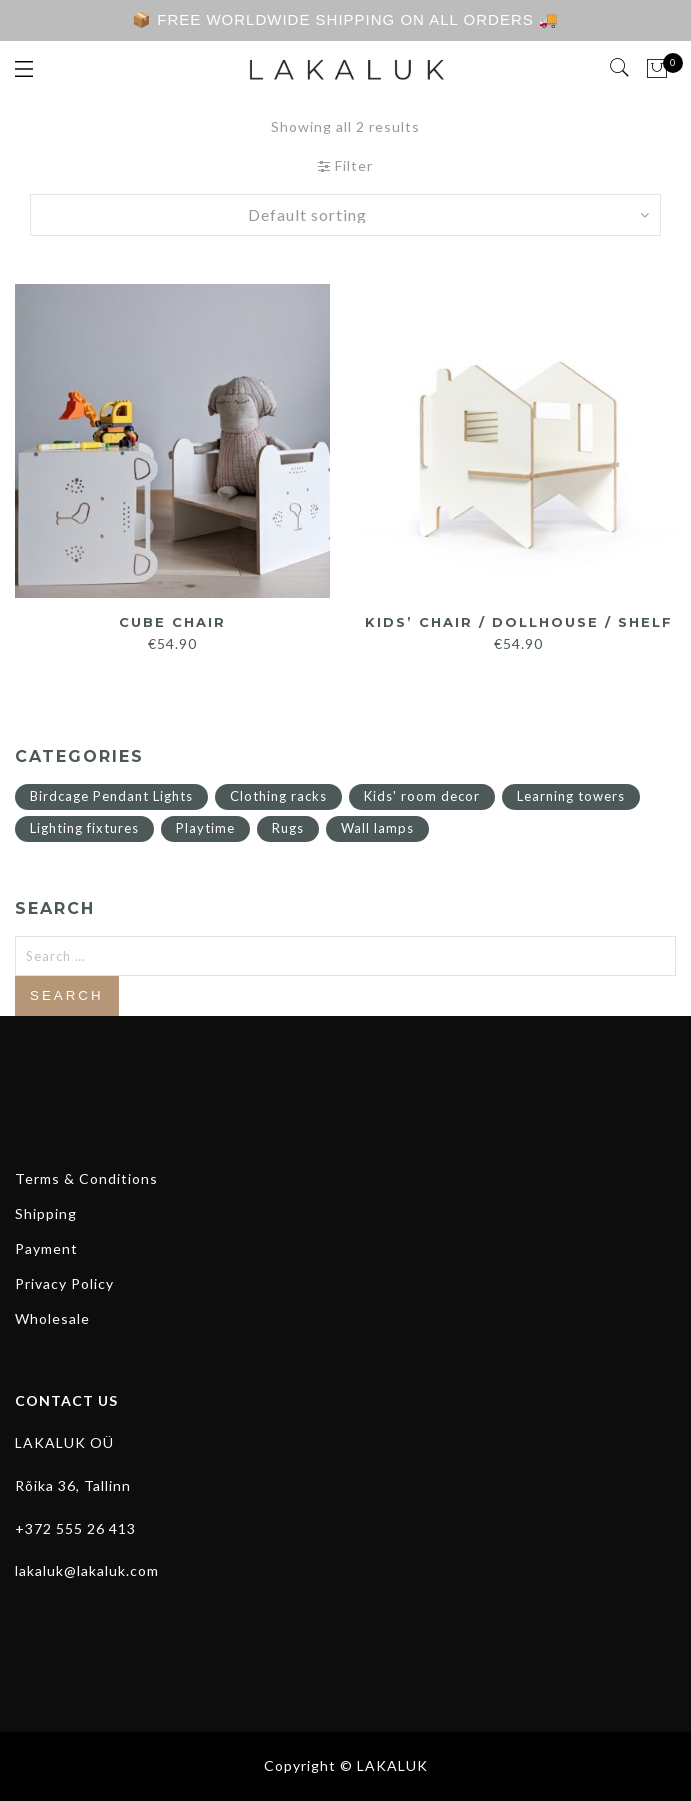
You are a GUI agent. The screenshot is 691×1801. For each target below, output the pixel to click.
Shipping (46, 1213)
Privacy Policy (64, 1283)
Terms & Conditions (86, 1178)
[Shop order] (346, 215)
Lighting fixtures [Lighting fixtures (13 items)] (84, 828)
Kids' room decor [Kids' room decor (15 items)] (422, 796)
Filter (345, 165)
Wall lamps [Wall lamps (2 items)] (377, 828)
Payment (46, 1248)
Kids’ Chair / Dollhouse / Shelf (519, 622)
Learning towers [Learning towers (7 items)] (571, 796)
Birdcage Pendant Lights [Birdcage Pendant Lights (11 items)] (111, 796)
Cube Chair (172, 622)
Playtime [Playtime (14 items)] (205, 828)
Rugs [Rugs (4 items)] (288, 828)
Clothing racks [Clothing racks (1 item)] (278, 796)
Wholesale (52, 1318)
